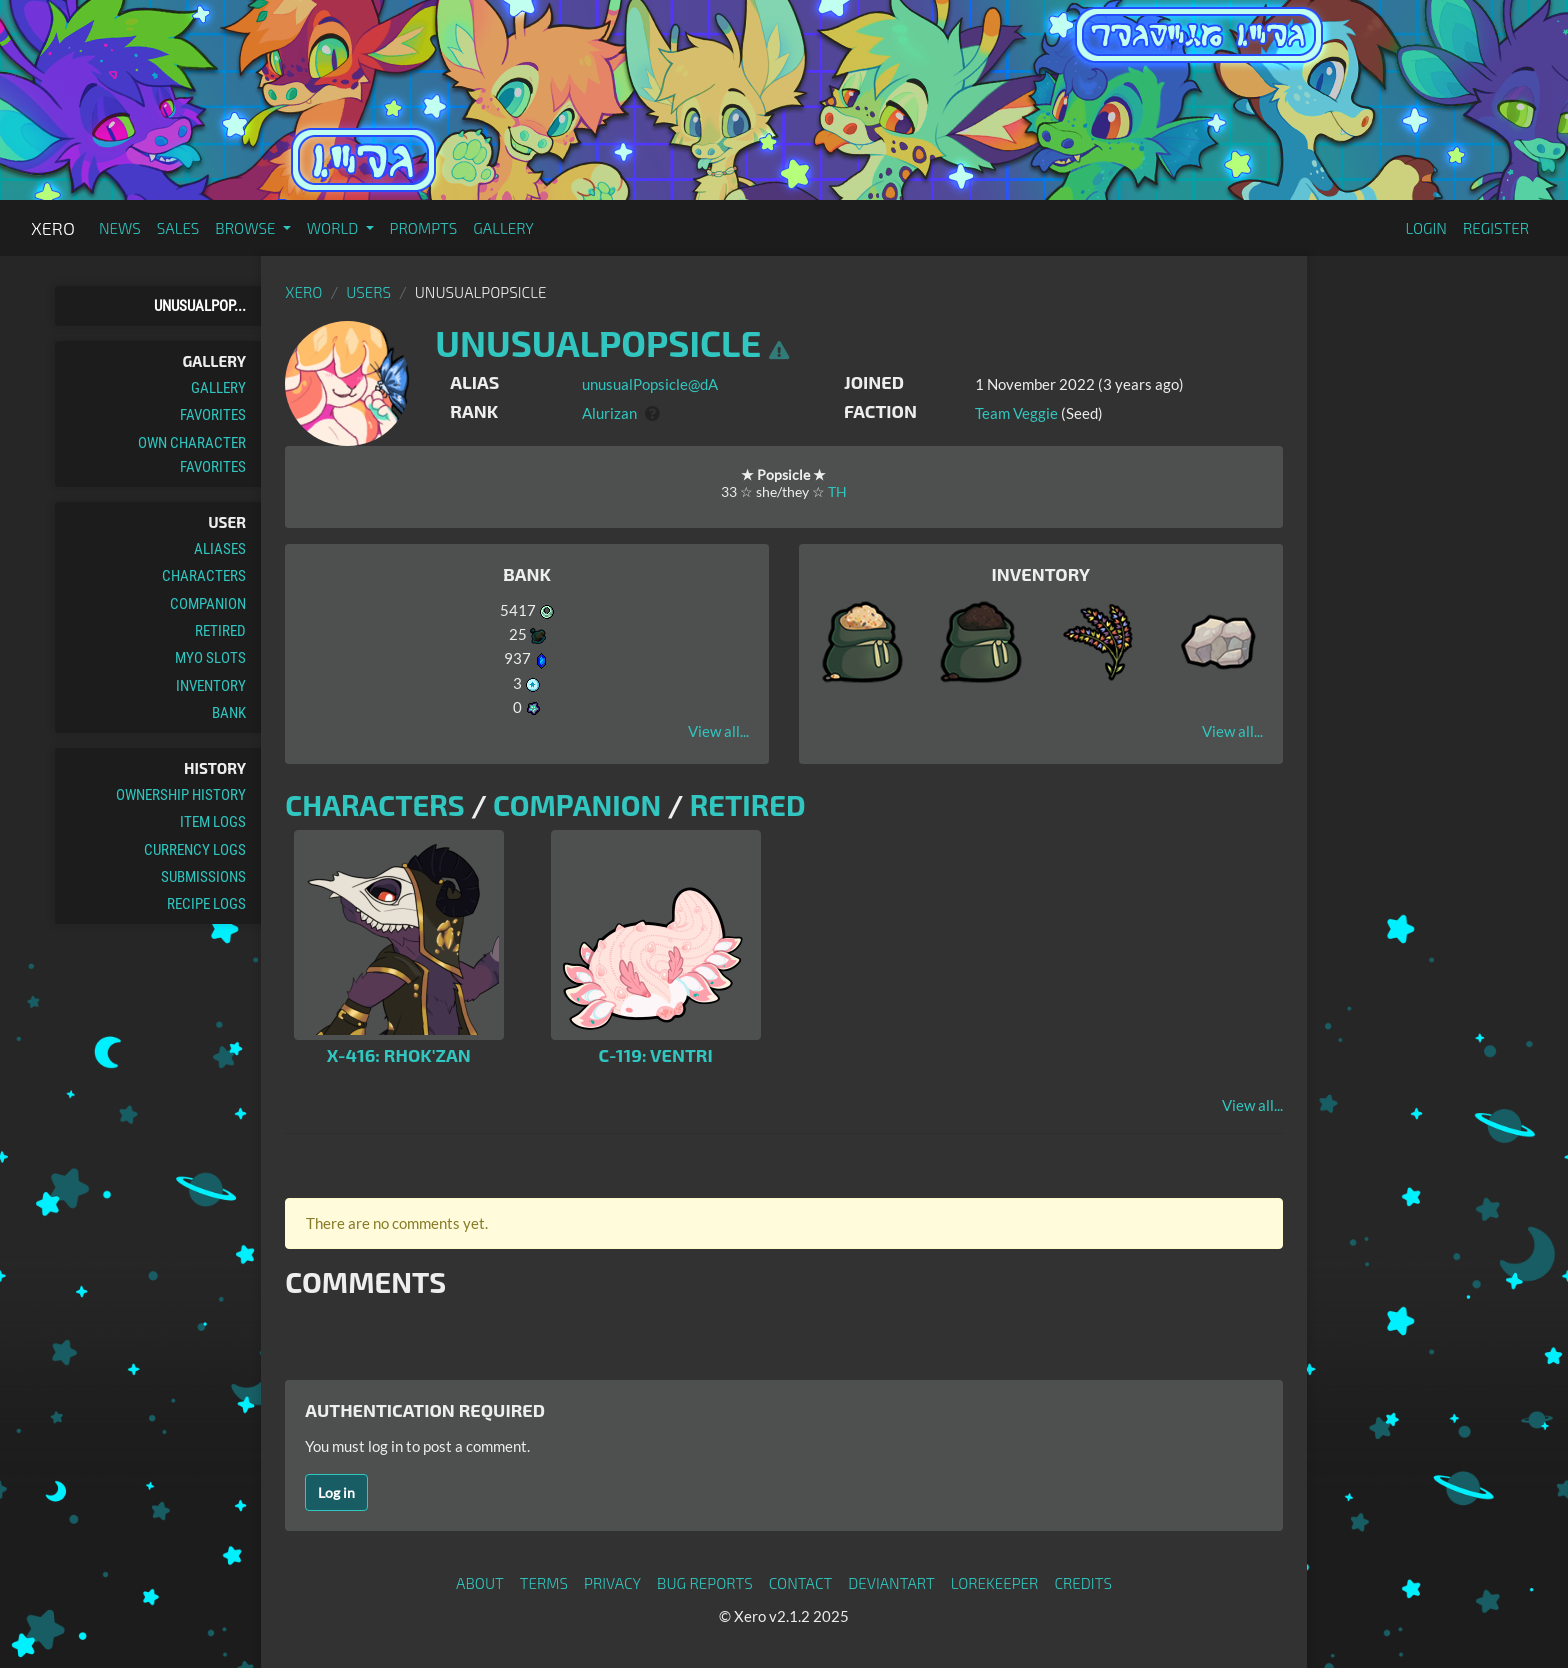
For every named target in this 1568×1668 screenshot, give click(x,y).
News (120, 228)
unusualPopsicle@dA (650, 384)
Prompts (424, 228)
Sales (178, 228)
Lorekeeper (995, 1583)
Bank (229, 713)
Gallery (503, 228)
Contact (801, 1583)
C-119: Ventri (655, 1055)
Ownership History (181, 795)
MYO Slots (210, 658)
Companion (208, 604)
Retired (220, 631)
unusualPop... (200, 306)
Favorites (213, 415)
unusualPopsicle (598, 342)
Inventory (211, 686)
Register (1496, 228)
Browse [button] (246, 228)
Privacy (612, 1583)
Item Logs (213, 822)
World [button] (334, 228)
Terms (544, 1583)
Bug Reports (705, 1583)
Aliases (220, 549)
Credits (1083, 1583)
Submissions (203, 877)
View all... (718, 731)
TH (837, 491)
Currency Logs (195, 850)
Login (1426, 228)
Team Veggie (1016, 413)
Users (368, 292)
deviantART (891, 1583)
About (480, 1583)
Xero (53, 228)
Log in (336, 1492)
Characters (204, 576)
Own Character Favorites (192, 455)
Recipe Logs (206, 904)
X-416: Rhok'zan (399, 1055)
